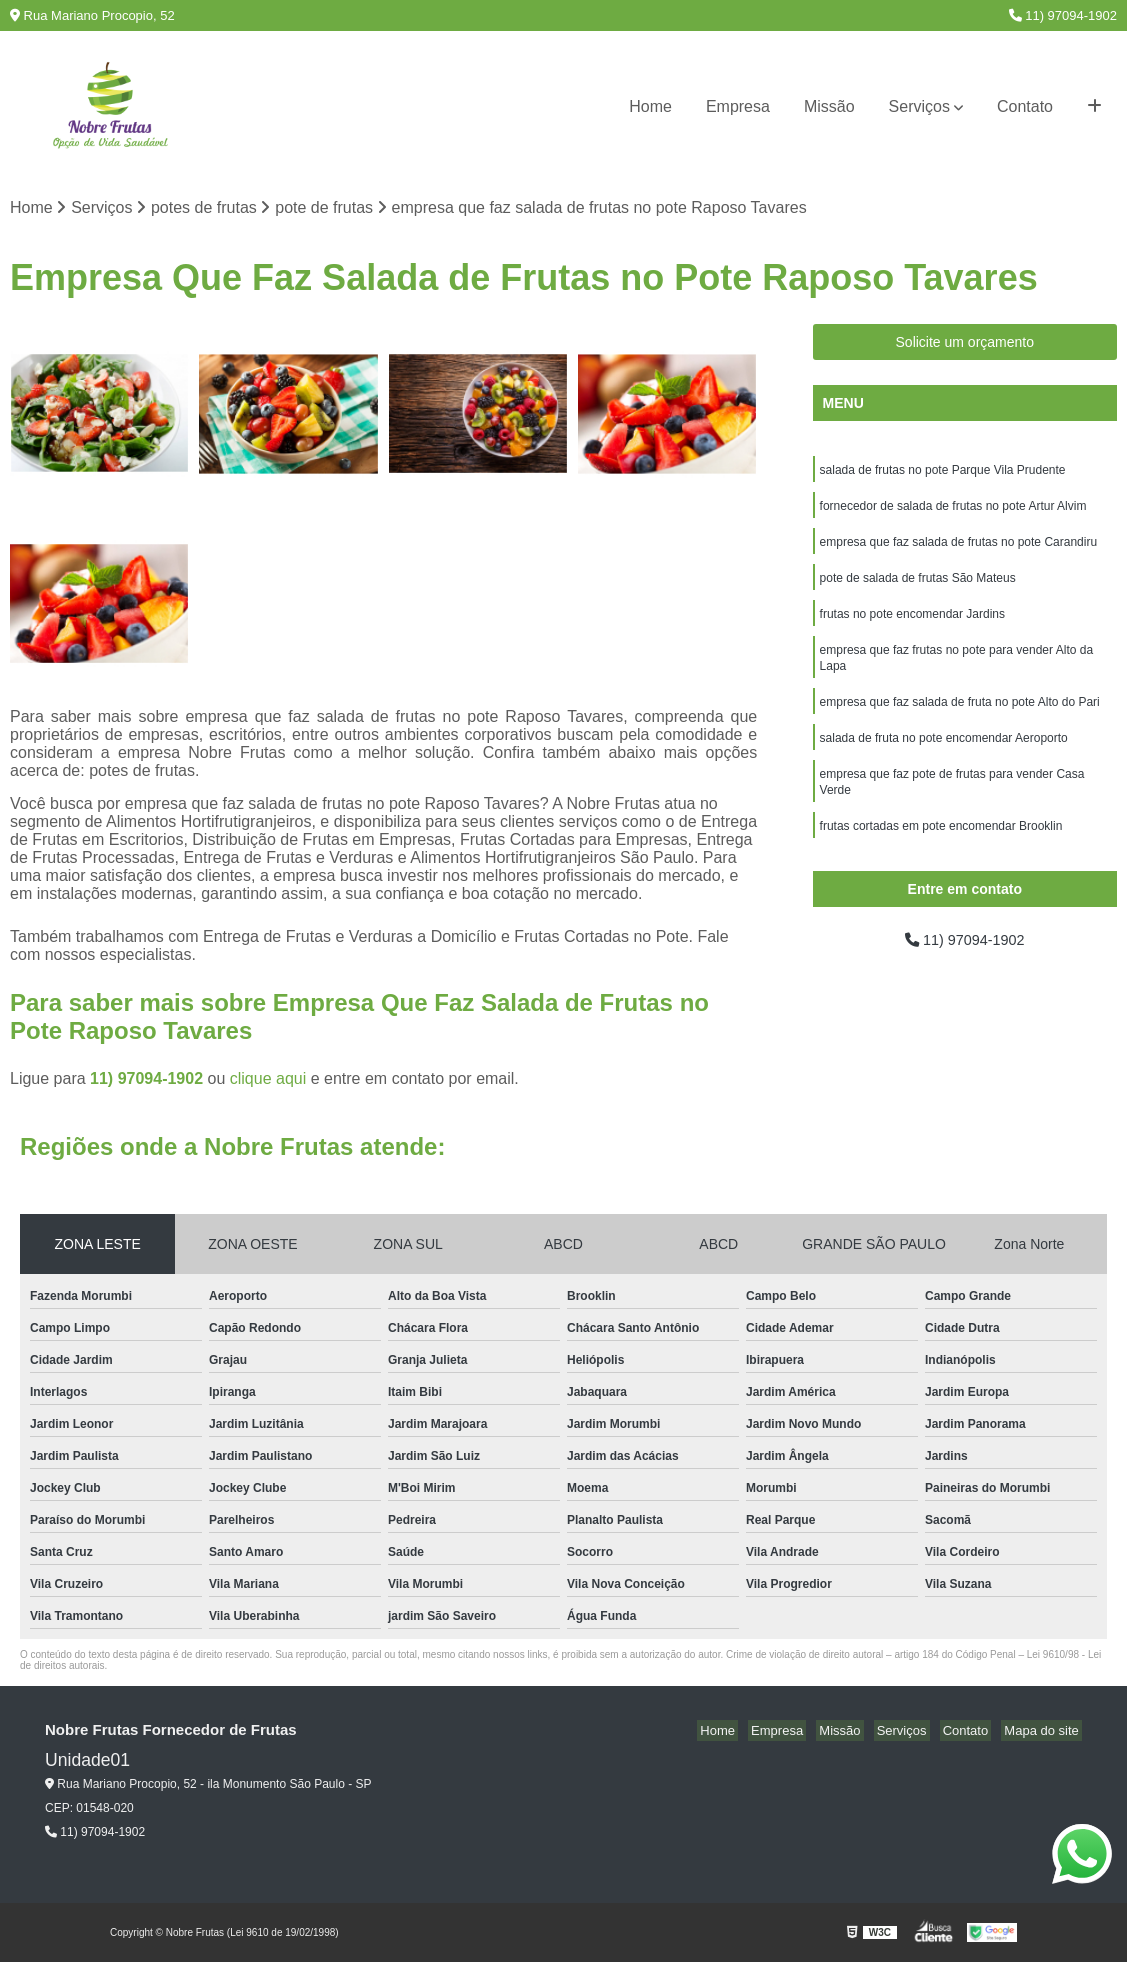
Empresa (738, 106)
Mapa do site (1044, 1732)
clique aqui (268, 1080)
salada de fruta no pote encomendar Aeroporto (944, 757)
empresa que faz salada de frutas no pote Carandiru (959, 549)
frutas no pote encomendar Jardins (912, 625)
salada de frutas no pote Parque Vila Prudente (943, 473)
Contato (1025, 106)
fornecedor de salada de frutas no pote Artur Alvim (953, 511)
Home (650, 106)
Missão (829, 106)
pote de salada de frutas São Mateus (918, 587)
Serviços (919, 106)
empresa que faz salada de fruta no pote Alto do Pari (960, 719)
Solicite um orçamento (965, 344)
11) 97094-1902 (1063, 15)
